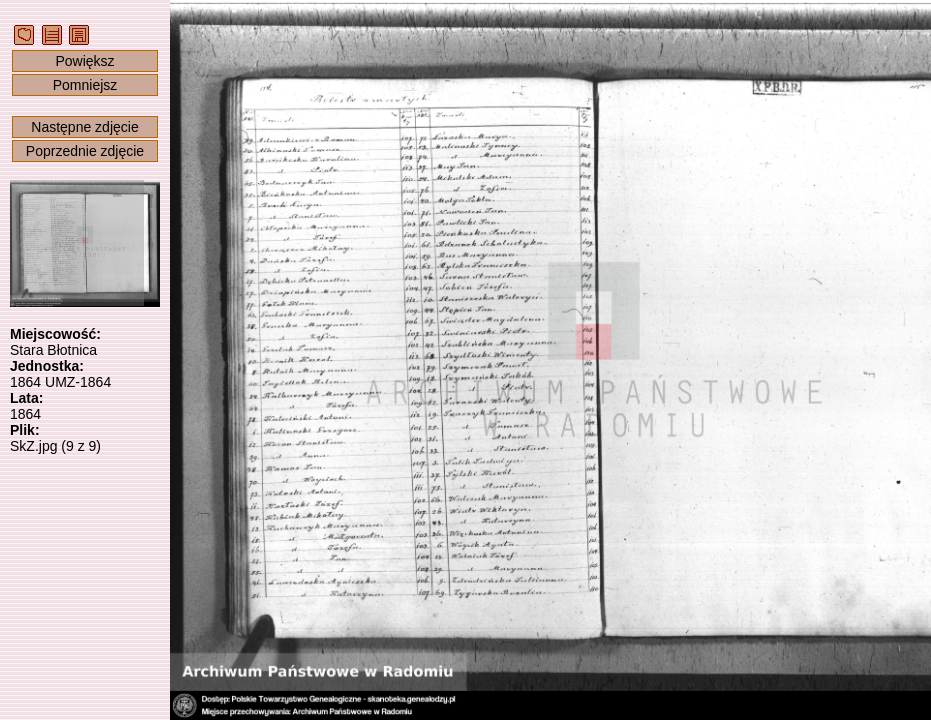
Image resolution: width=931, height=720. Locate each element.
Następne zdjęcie (84, 127)
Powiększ (84, 61)
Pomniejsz (85, 85)
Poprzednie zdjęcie (85, 151)
